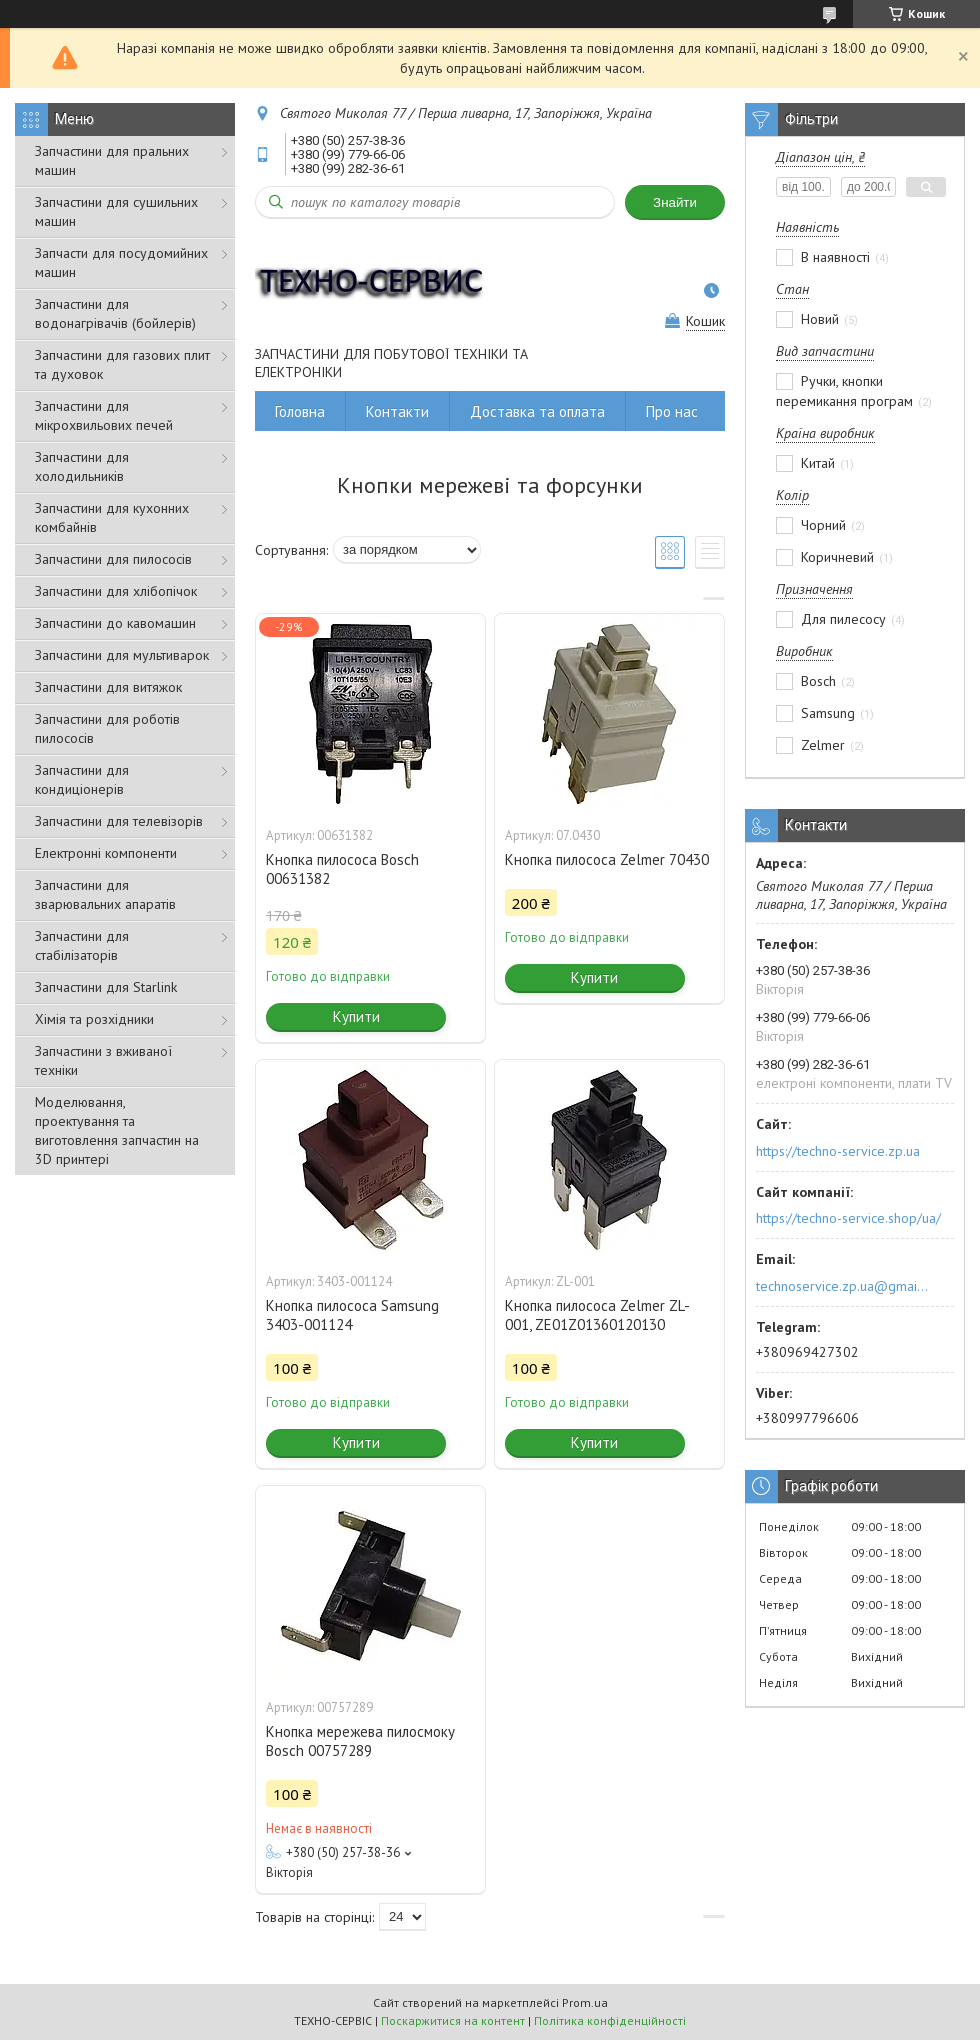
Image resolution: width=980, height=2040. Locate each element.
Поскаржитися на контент (453, 2020)
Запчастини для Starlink (106, 987)
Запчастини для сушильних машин (116, 211)
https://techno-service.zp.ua (838, 1151)
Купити (356, 1016)
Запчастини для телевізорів (119, 821)
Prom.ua (585, 2002)
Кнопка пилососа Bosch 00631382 (342, 869)
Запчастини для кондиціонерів (82, 779)
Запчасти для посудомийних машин (121, 262)
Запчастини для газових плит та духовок (122, 364)
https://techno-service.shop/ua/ (848, 1218)
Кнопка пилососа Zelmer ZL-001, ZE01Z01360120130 (597, 1315)
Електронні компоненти (106, 853)
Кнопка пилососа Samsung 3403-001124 (352, 1315)
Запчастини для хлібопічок (116, 591)
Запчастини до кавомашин (115, 623)
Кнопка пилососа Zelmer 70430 (607, 859)
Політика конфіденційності (610, 2020)
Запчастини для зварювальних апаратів (105, 894)
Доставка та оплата (537, 411)
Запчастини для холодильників (82, 466)
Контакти (397, 411)
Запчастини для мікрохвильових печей (104, 415)
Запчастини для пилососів (113, 559)
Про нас (672, 411)
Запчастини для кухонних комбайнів (112, 517)
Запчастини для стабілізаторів (82, 945)
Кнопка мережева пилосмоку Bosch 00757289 (360, 1741)
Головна (300, 411)
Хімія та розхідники (94, 1019)
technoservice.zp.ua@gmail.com (843, 1286)
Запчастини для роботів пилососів (107, 728)
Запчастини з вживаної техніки (103, 1060)
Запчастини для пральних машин (112, 160)
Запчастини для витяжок (108, 687)
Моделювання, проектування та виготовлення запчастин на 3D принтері (117, 1130)
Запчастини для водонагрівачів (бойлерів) (115, 313)
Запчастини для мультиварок (122, 655)
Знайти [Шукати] (675, 202)
